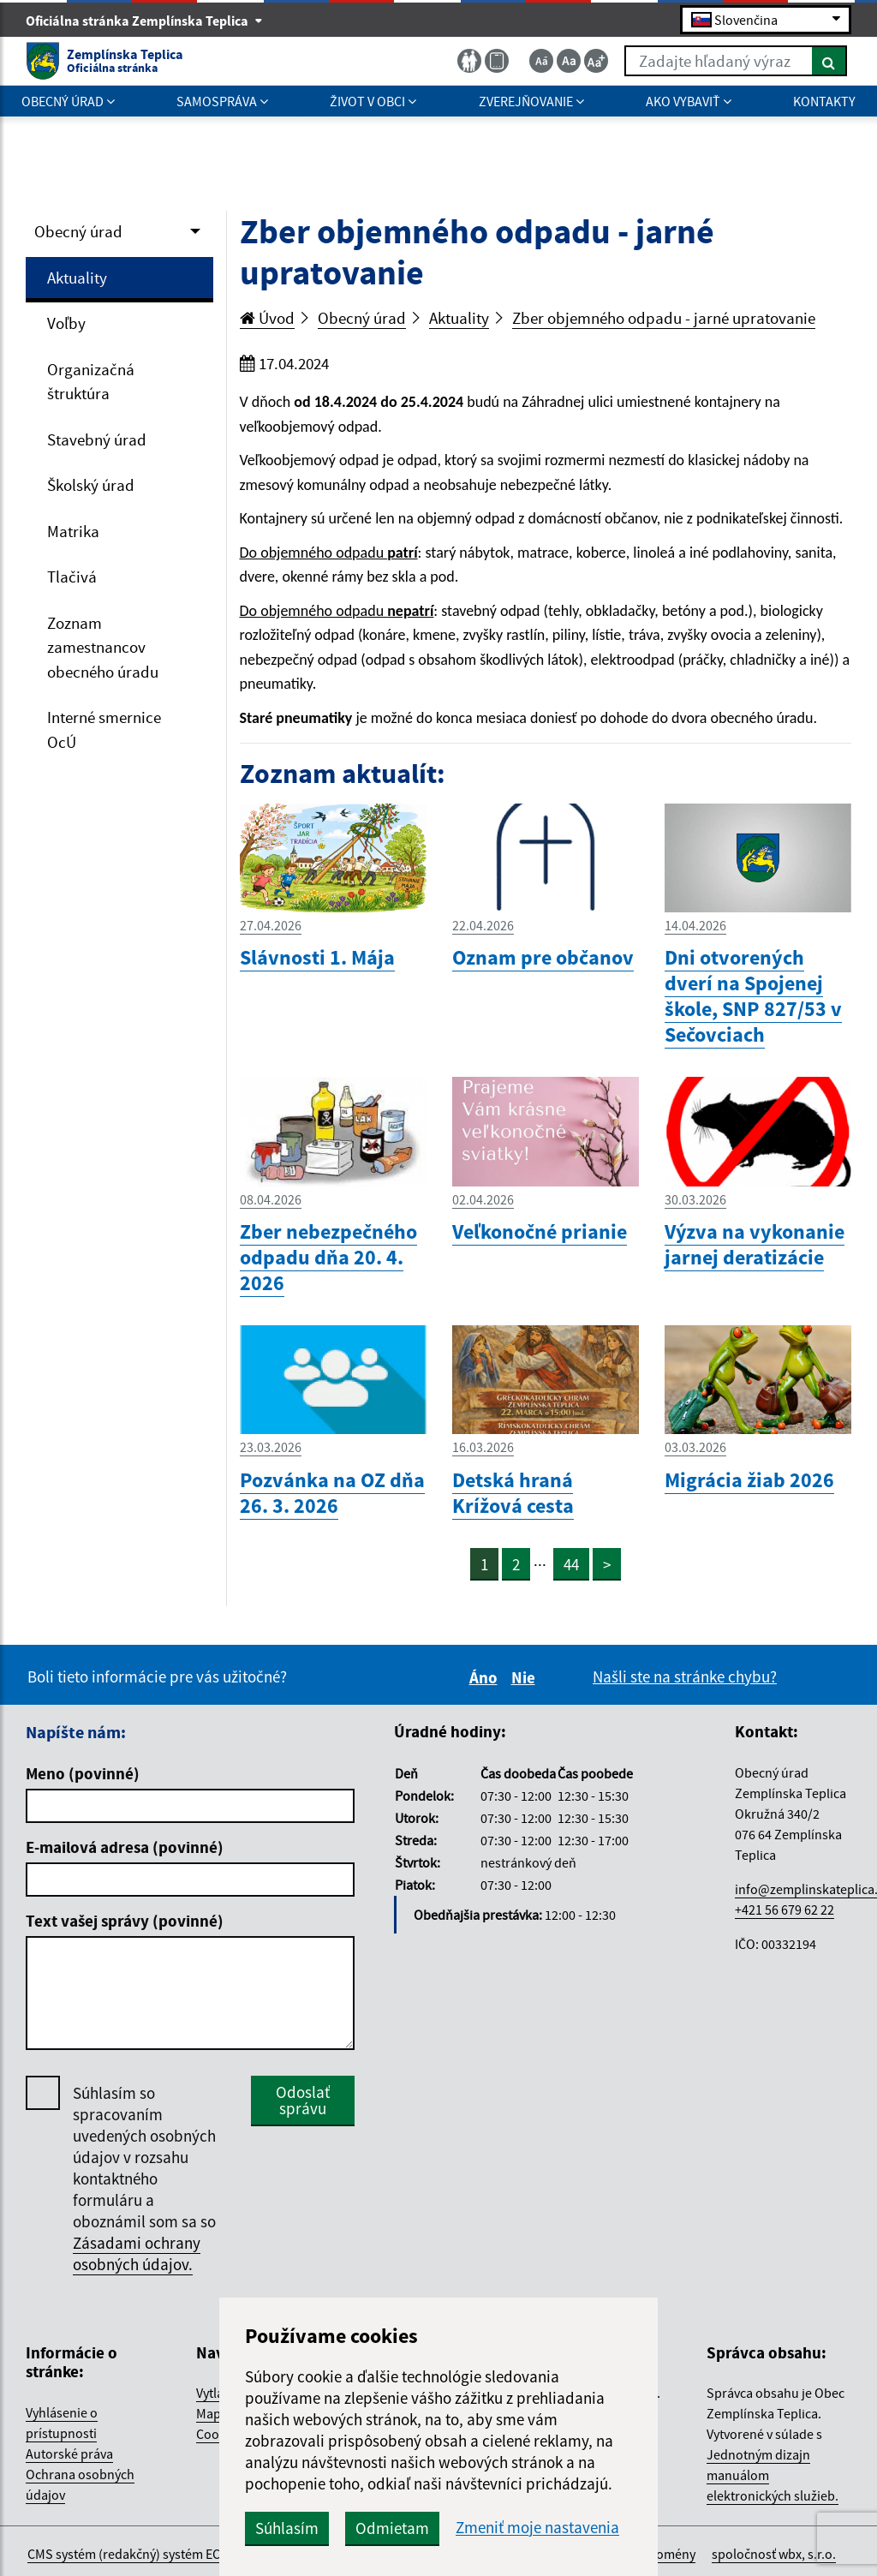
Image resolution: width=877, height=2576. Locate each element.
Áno (486, 1677)
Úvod (267, 318)
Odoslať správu (303, 2100)
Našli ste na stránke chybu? (685, 1676)
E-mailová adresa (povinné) (125, 1847)
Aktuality (77, 277)
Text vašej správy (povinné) (125, 1920)
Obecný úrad (78, 231)
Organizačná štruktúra (90, 381)
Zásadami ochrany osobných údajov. (136, 2253)
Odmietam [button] (392, 2528)
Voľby (66, 323)
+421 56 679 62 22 (784, 1909)
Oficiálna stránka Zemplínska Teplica (144, 20)
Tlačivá (72, 576)
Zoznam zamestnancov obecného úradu (102, 647)
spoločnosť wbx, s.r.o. (774, 2553)
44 (571, 1564)
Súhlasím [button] (287, 2528)
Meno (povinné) (83, 1773)
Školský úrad (90, 485)
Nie (525, 1677)
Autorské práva (69, 2453)
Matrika (73, 531)
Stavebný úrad (96, 439)
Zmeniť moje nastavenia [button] (537, 2527)
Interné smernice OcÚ (104, 729)
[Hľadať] (829, 60)
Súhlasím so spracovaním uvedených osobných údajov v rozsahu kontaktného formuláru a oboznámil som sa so (144, 2179)
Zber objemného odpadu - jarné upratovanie (663, 318)
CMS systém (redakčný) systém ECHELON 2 (148, 2553)
